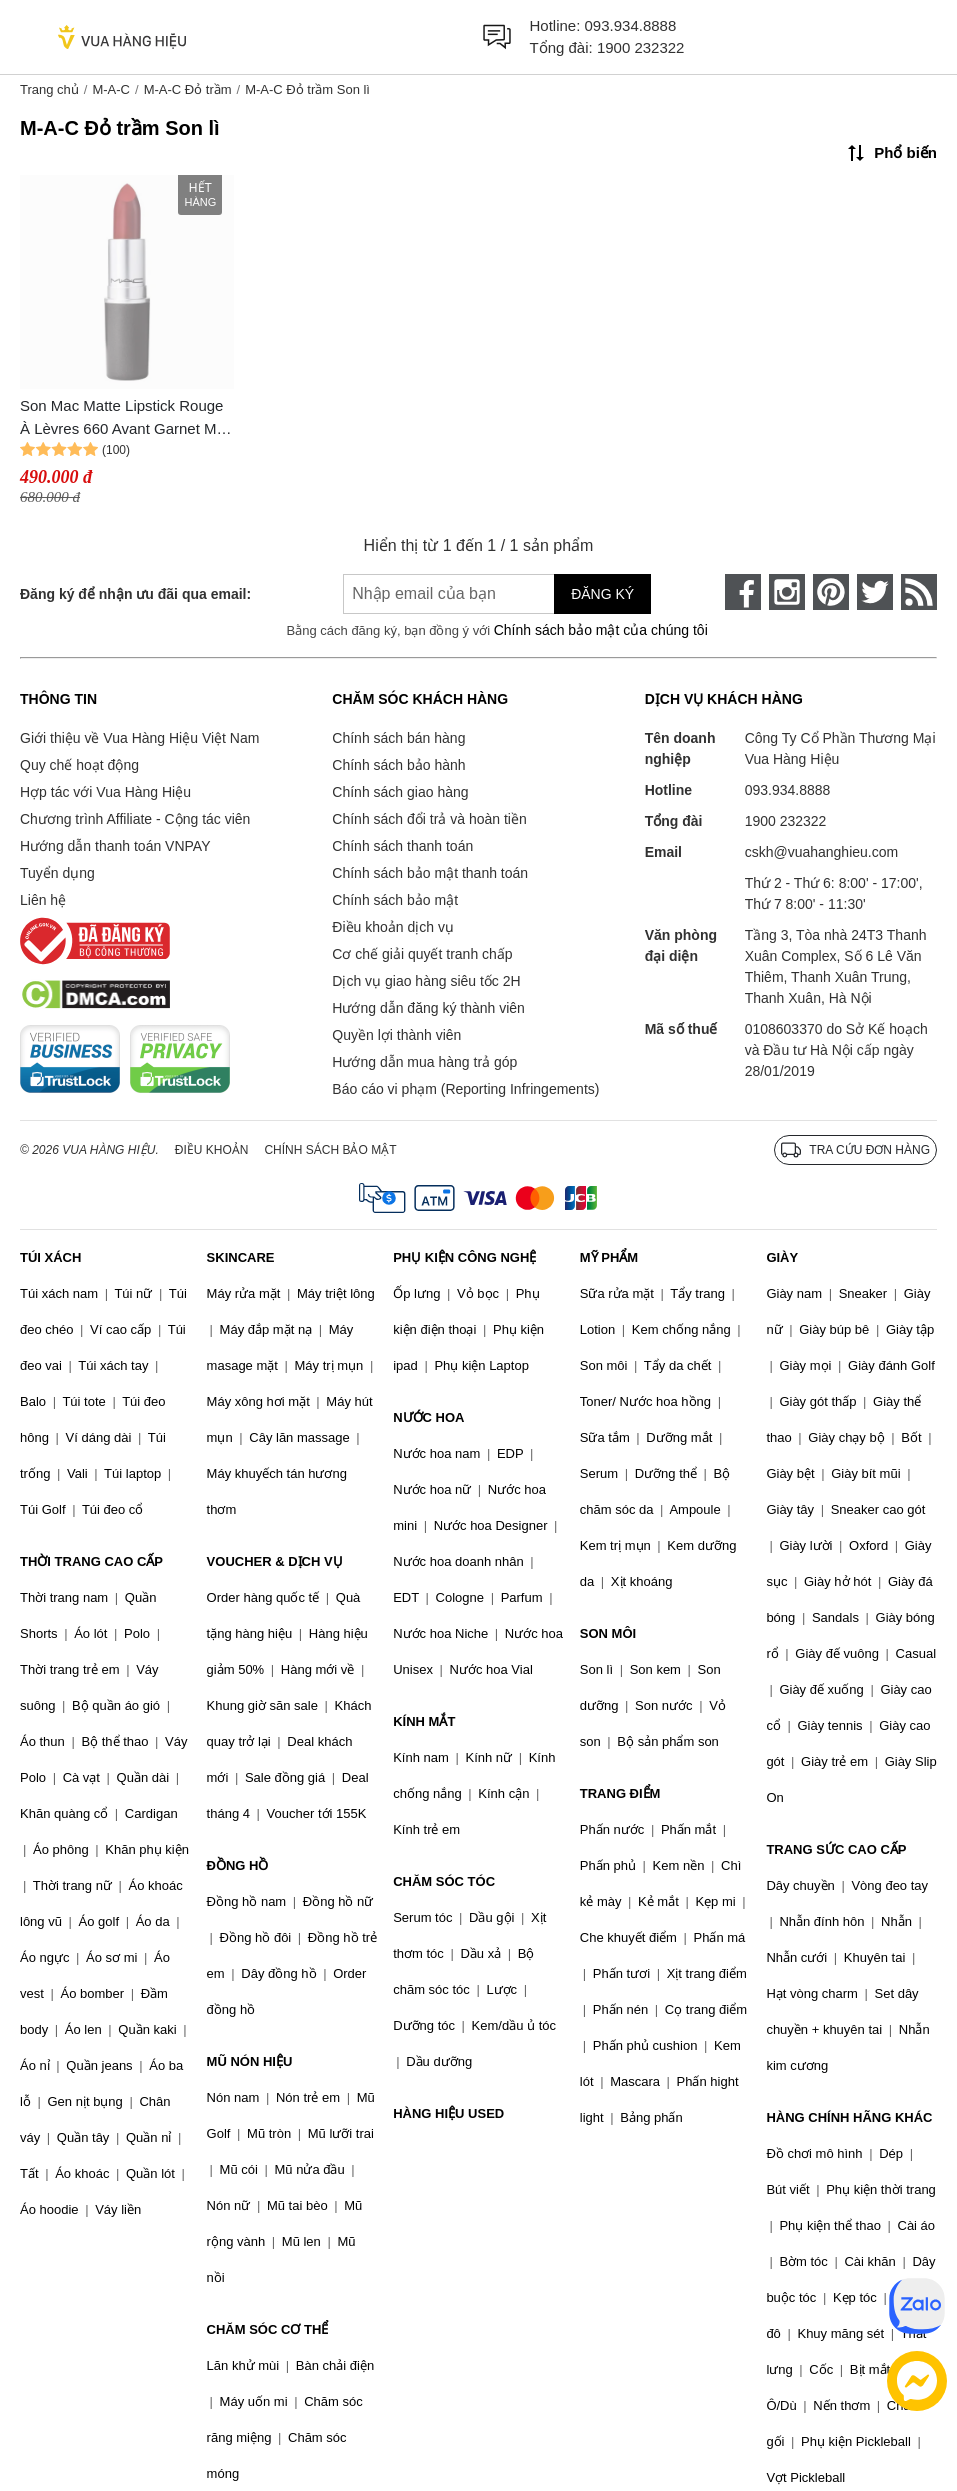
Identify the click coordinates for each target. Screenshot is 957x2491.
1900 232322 (641, 47)
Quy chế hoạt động (79, 765)
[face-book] (743, 592)
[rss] (919, 592)
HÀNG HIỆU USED (448, 2113)
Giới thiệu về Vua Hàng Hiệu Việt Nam (139, 738)
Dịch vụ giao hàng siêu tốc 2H (426, 981)
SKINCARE (241, 1257)
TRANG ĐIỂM (620, 1793)
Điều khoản (212, 1150)
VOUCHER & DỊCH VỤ (275, 1561)
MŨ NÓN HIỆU (250, 2061)
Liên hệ (43, 900)
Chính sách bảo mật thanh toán (430, 873)
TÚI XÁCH (50, 1257)
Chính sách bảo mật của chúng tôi (601, 630)
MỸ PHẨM (609, 1257)
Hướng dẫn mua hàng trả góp (424, 1062)
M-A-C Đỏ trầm (188, 89)
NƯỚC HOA (428, 1417)
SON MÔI (608, 1633)
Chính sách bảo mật (395, 900)
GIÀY (782, 1257)
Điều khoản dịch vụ (393, 927)
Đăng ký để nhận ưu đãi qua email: (135, 594)
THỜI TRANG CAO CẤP (91, 1561)
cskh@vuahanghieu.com (822, 852)
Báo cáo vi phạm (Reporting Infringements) (465, 1089)
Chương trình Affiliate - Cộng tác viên (135, 819)
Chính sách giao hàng (400, 792)
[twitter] (875, 592)
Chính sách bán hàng (398, 738)
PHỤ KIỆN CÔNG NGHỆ (464, 1257)
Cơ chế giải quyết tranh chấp (422, 954)
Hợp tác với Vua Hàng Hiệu (105, 792)
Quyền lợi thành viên (396, 1035)
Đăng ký (602, 594)
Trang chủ (49, 89)
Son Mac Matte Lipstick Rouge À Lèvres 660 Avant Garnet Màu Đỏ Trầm (126, 418)
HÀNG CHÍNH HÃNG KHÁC (849, 2117)
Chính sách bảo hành (398, 765)
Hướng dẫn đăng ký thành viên (428, 1008)
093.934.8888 (631, 25)
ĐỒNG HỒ (238, 1865)
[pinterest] (831, 592)
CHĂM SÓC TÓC (444, 1881)
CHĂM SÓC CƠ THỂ (268, 2329)
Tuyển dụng (57, 873)
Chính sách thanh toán (402, 846)
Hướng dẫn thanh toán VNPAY (115, 846)
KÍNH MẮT (424, 1721)
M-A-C (111, 89)
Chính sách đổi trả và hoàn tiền (429, 819)
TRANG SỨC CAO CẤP (836, 1849)
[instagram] (787, 592)
